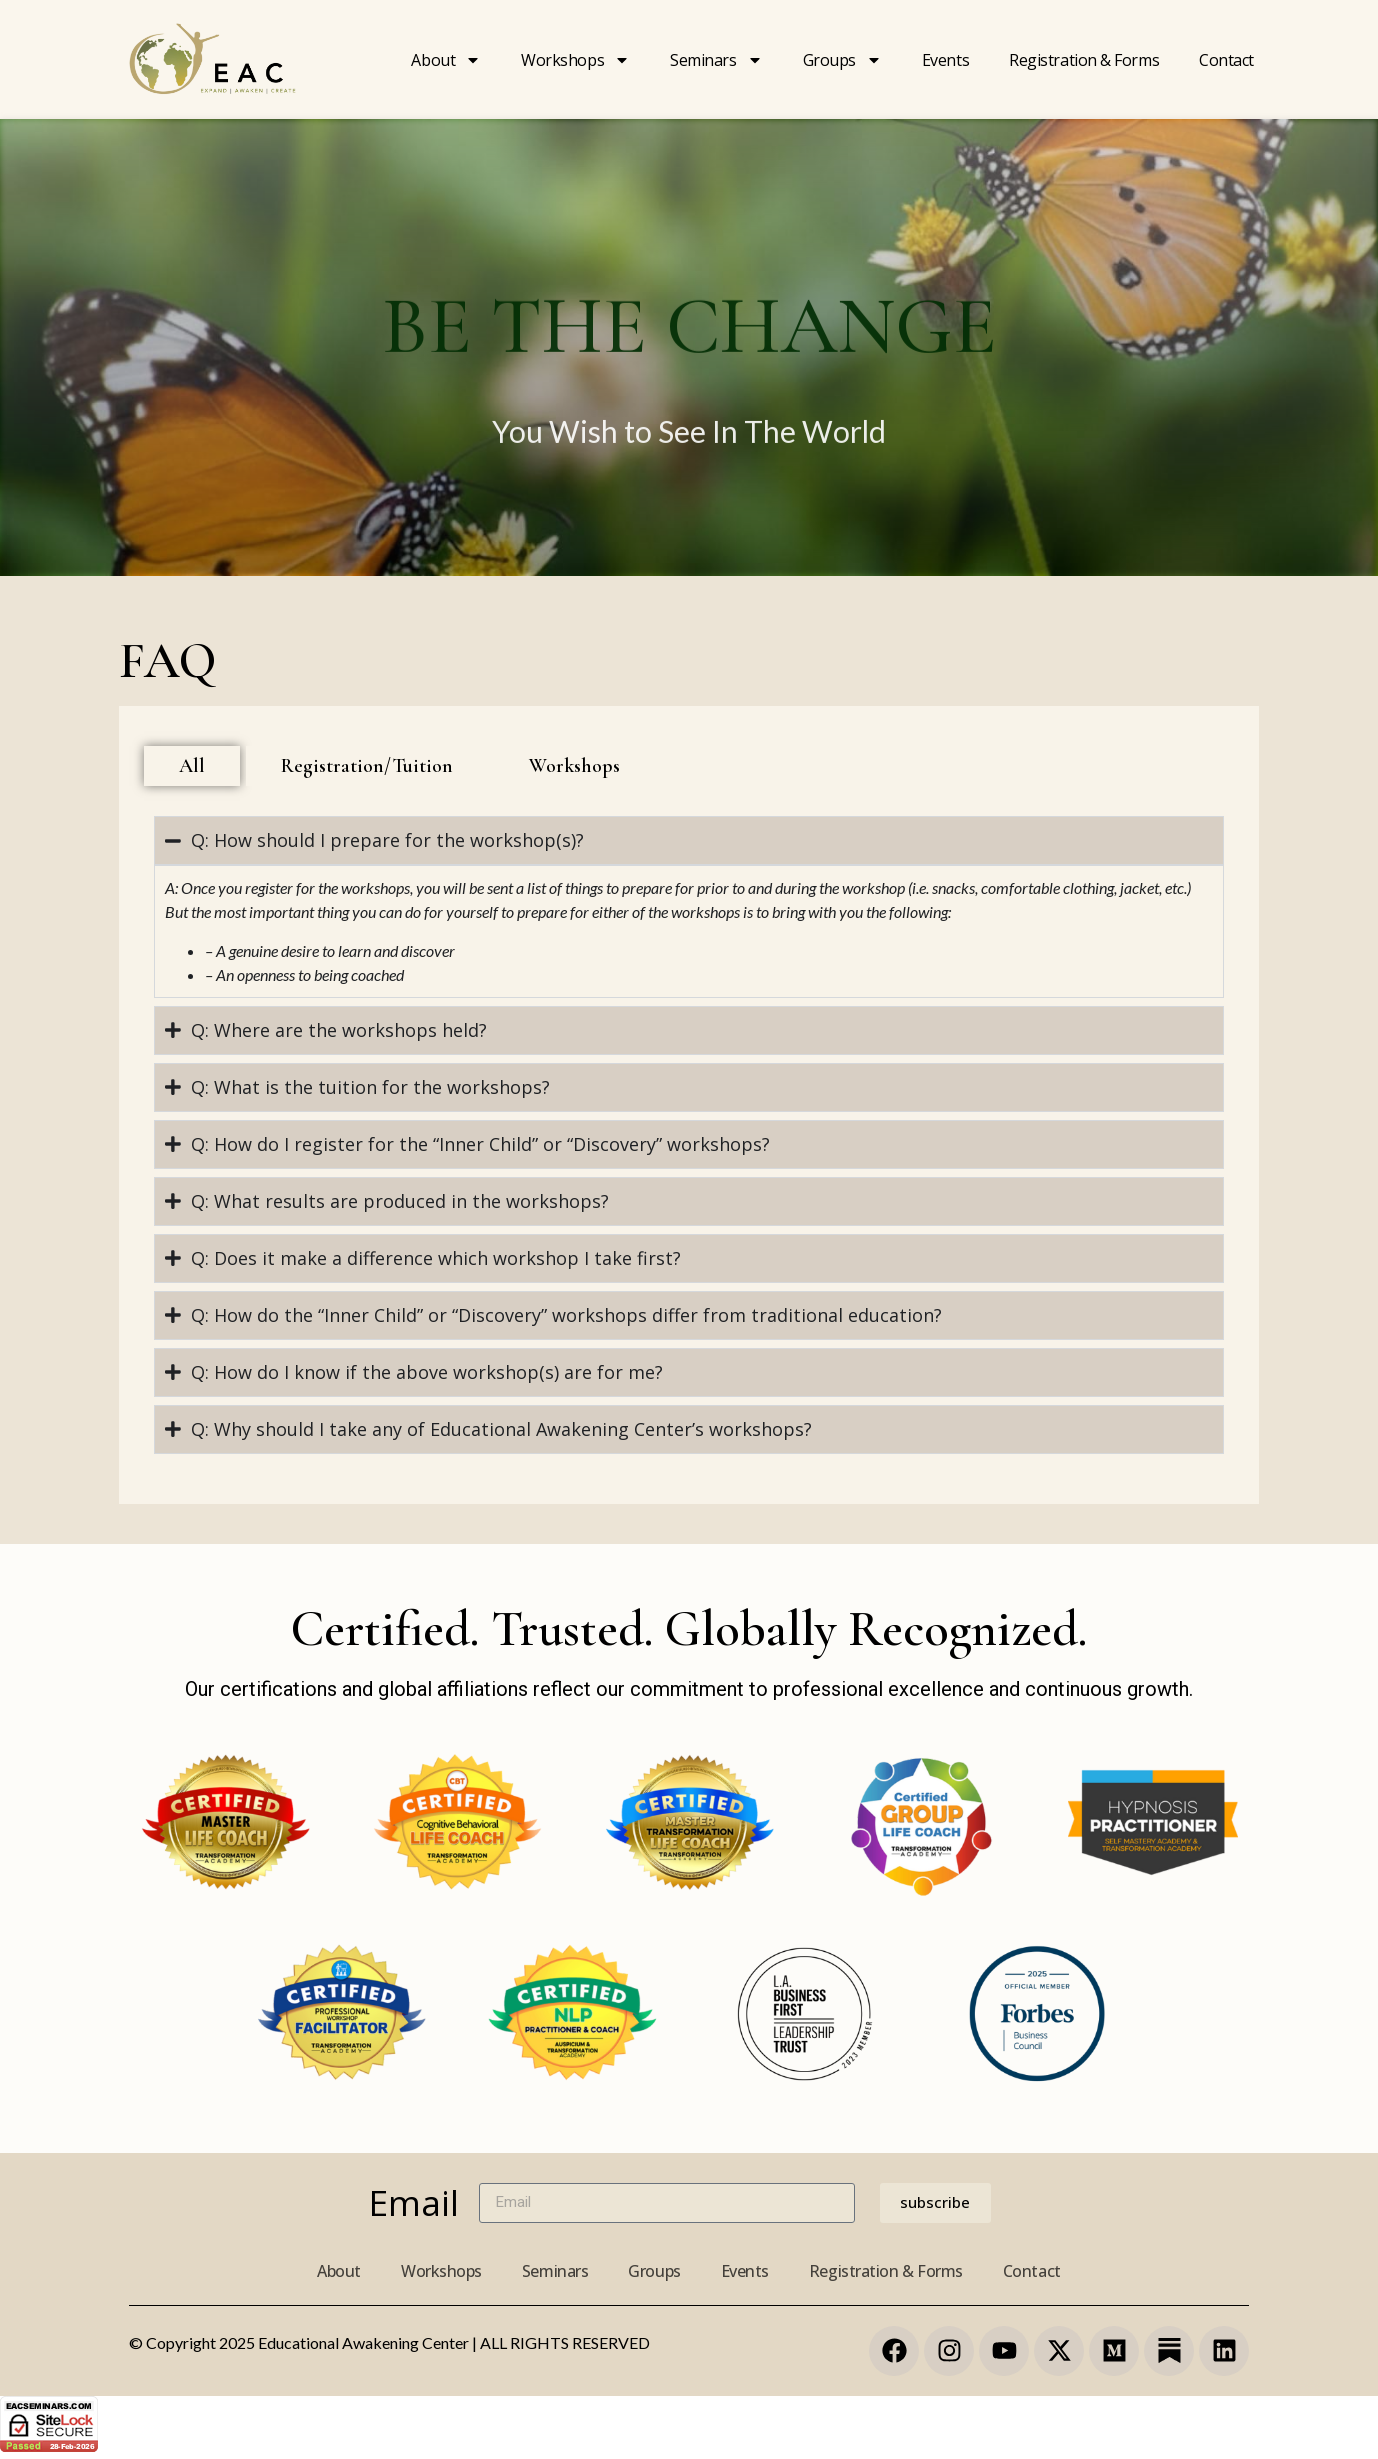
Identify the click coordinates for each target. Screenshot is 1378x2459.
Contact (1226, 60)
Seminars (716, 60)
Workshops (575, 60)
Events (945, 60)
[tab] (192, 766)
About (446, 60)
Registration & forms (1084, 60)
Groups (842, 60)
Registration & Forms (886, 2271)
